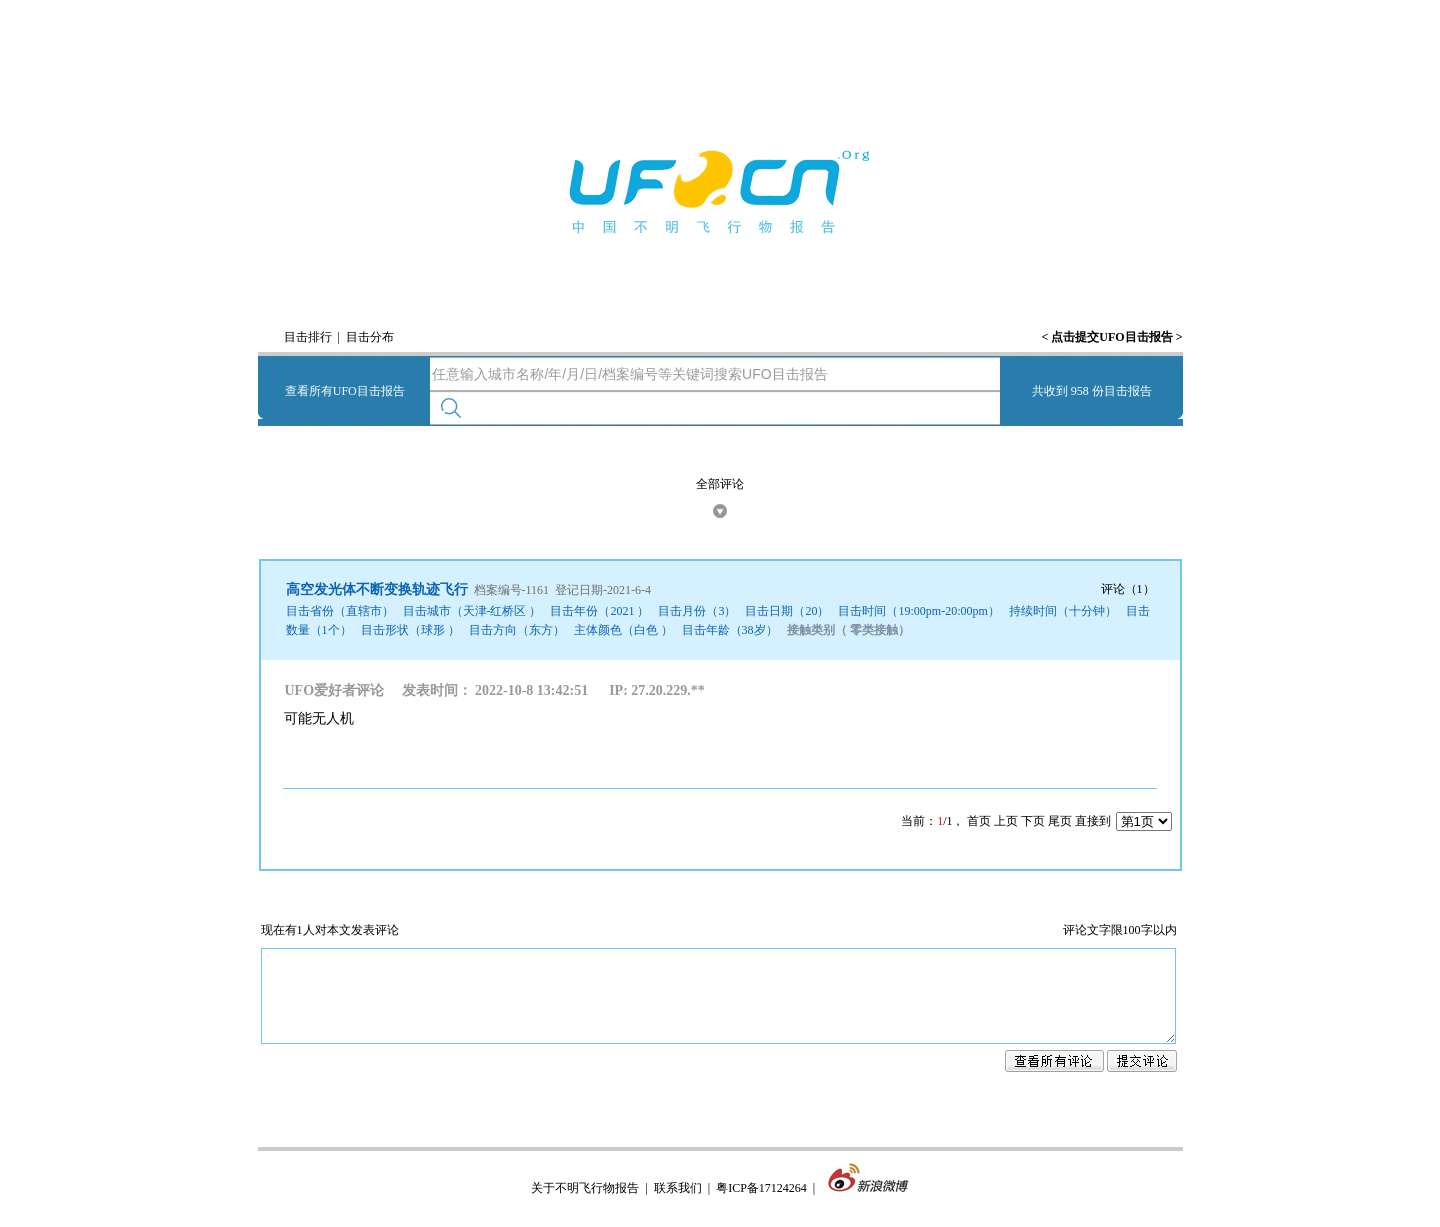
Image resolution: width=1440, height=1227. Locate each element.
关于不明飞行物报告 (585, 1206)
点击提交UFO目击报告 (1111, 337)
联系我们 (678, 1206)
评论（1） (1128, 589)
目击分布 (370, 337)
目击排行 (308, 337)
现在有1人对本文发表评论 (330, 930)
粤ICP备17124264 (761, 1206)
